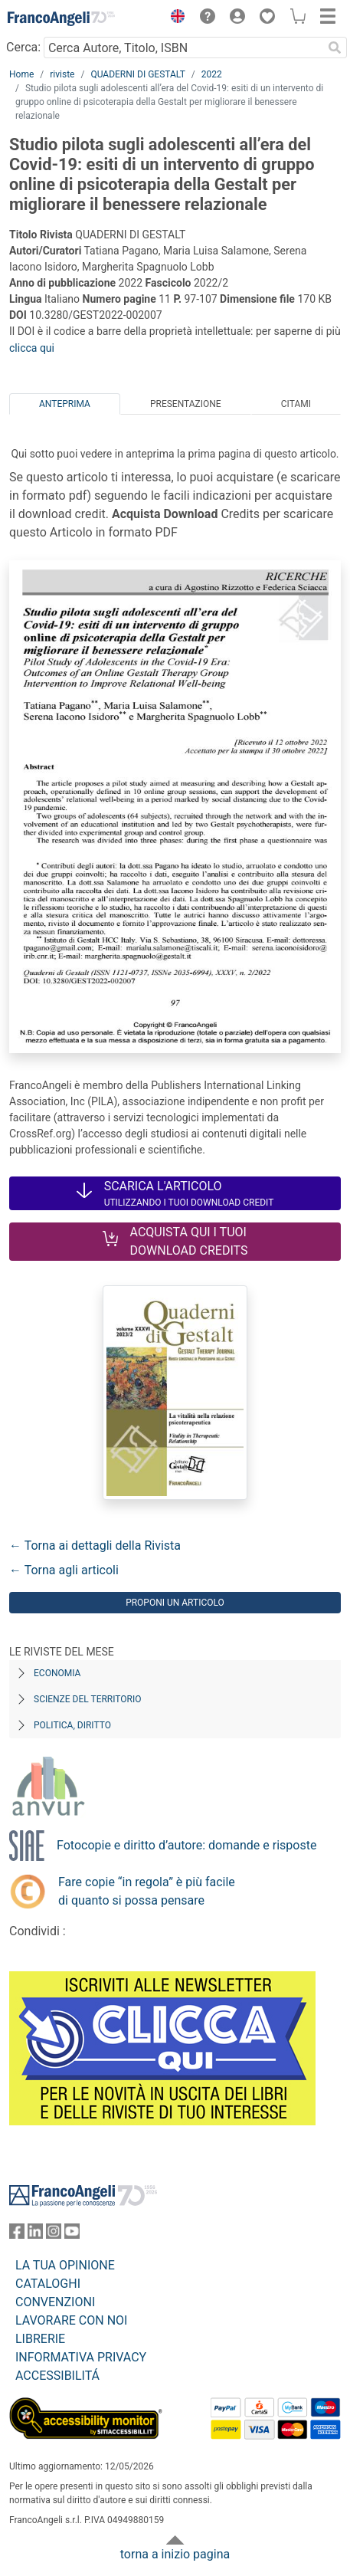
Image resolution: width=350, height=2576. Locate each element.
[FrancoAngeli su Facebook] (17, 2234)
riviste (62, 74)
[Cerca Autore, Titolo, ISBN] (183, 47)
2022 (211, 74)
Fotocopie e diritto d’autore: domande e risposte (186, 1845)
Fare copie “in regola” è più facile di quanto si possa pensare (146, 1891)
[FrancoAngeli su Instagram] (53, 2234)
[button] (173, 18)
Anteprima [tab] (64, 404)
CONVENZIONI (55, 2302)
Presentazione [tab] (185, 404)
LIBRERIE (40, 2339)
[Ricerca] (334, 47)
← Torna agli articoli (64, 1570)
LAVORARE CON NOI (71, 2320)
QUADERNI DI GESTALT (137, 74)
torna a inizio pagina (175, 2554)
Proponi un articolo (175, 1602)
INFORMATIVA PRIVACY (80, 2357)
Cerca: (23, 47)
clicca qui (31, 348)
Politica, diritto (72, 1725)
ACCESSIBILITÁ (57, 2375)
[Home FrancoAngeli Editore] (61, 18)
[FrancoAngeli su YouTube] (72, 2234)
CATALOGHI (47, 2283)
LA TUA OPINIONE (65, 2265)
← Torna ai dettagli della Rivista (95, 1545)
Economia (57, 1673)
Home (21, 74)
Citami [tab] (296, 404)
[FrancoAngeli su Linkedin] (35, 2234)
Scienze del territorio (88, 1699)
